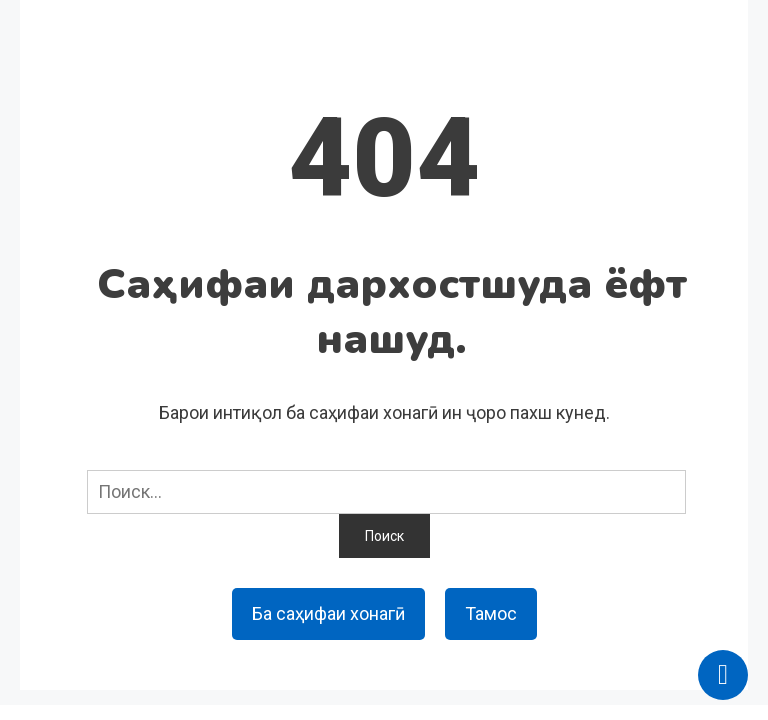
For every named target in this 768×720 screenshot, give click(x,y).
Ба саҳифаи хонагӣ (328, 613)
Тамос (491, 613)
